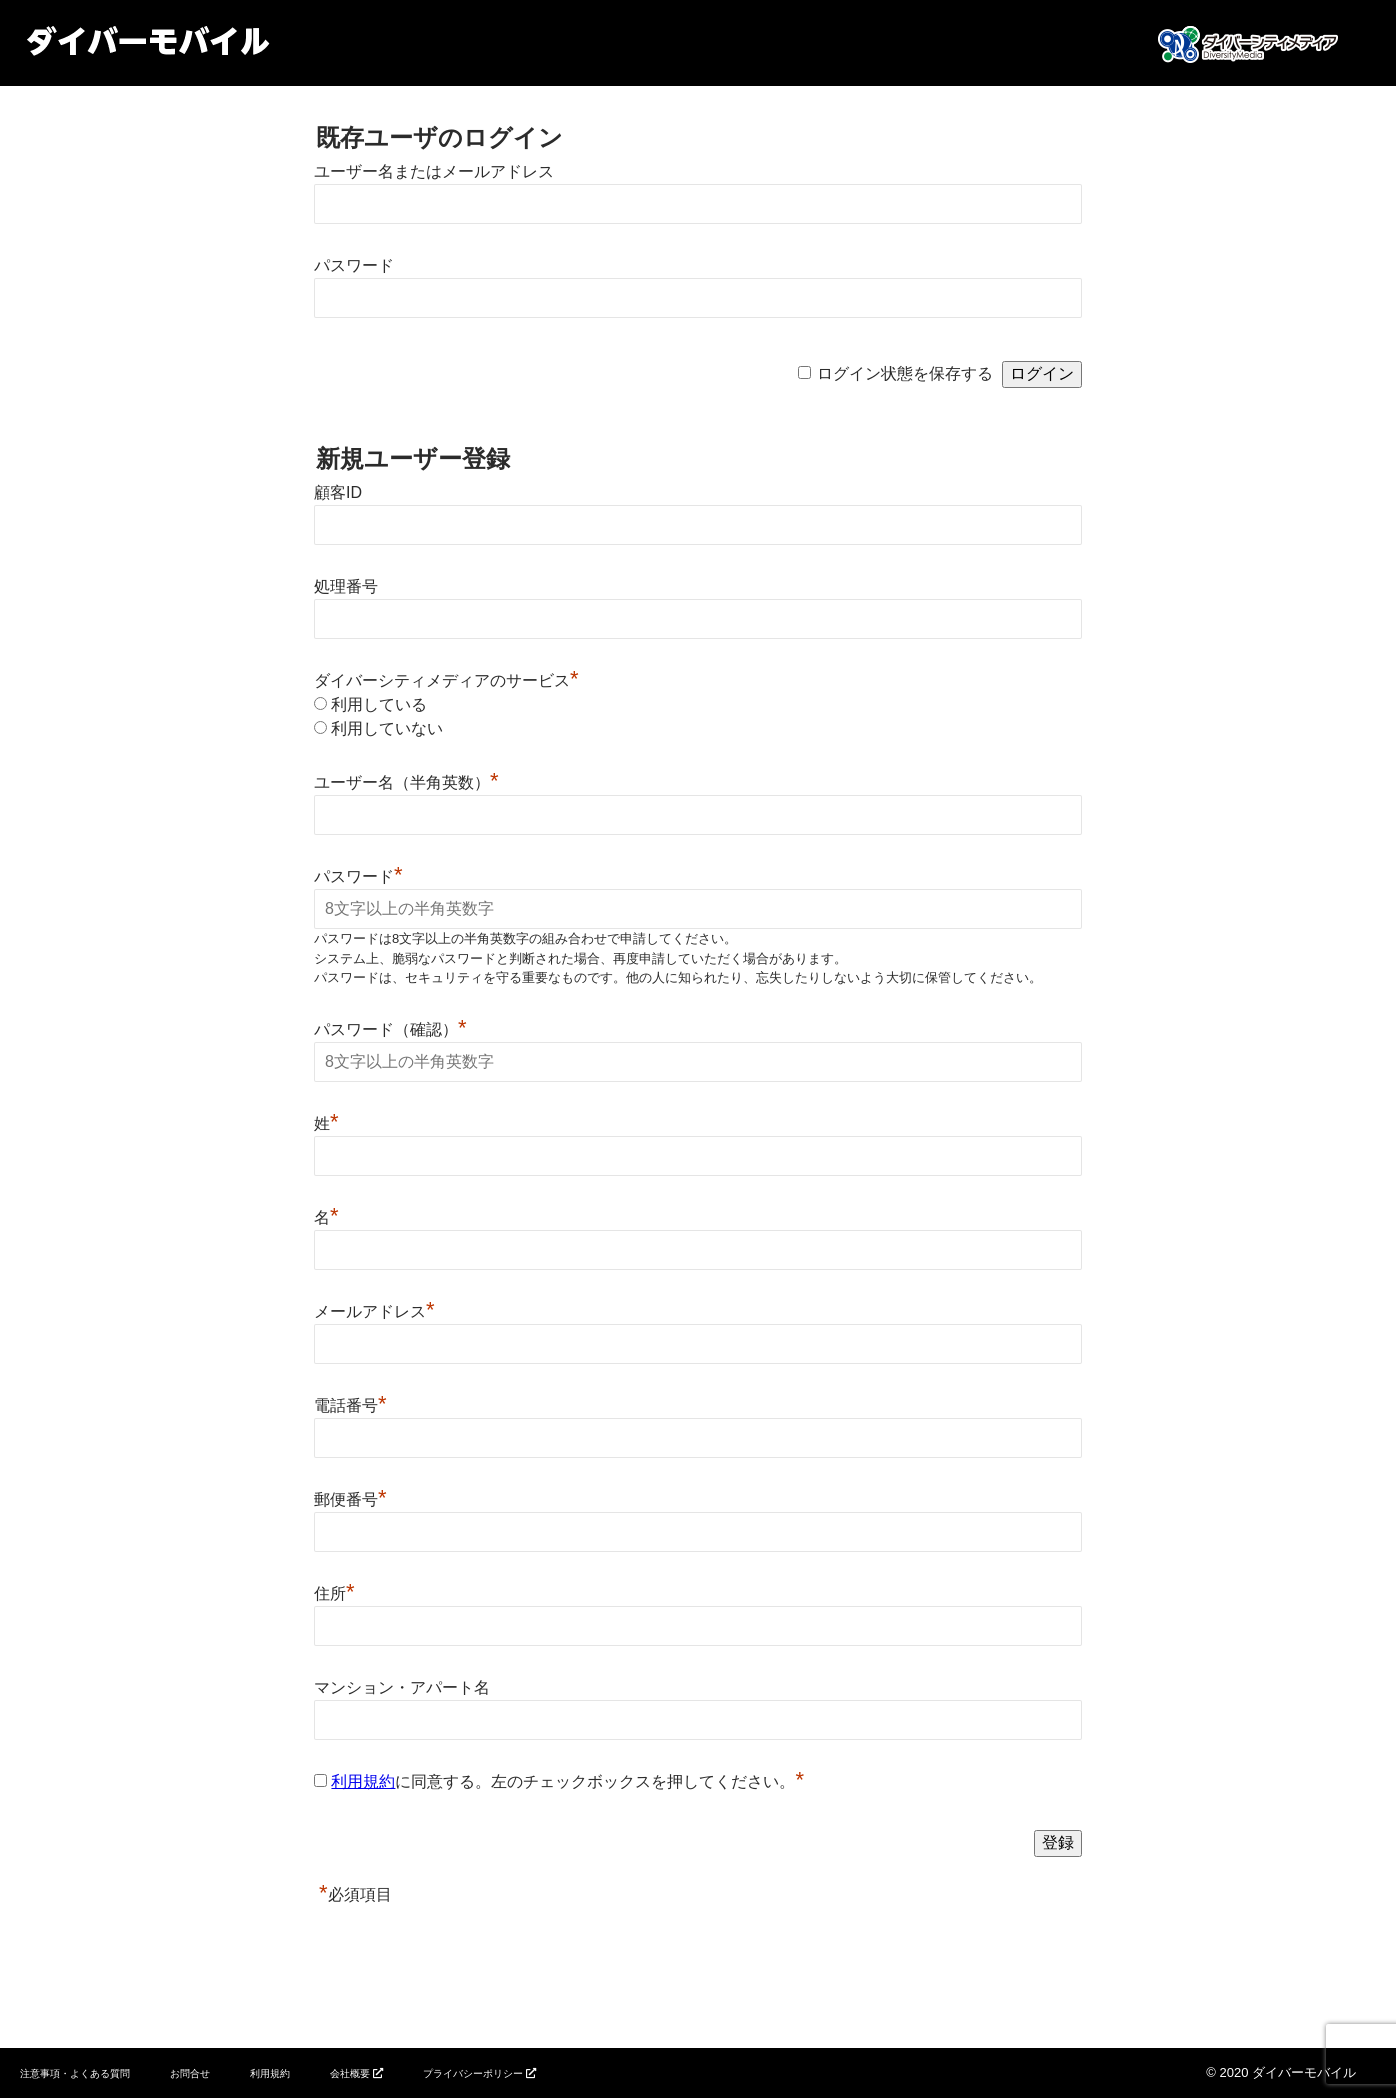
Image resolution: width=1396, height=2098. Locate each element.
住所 (334, 1593)
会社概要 (350, 2073)
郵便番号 (350, 1499)
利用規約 (363, 1781)
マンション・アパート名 (402, 1687)
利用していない (387, 728)
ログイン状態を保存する (905, 373)
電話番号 (350, 1405)
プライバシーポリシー (473, 2073)
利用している (379, 704)
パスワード (354, 265)
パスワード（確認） (390, 1029)
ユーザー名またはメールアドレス (434, 171)
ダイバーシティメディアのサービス (446, 680)
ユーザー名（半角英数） (406, 782)
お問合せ (190, 2073)
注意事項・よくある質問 (75, 2073)
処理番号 (346, 586)
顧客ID (338, 492)
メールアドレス (374, 1311)
